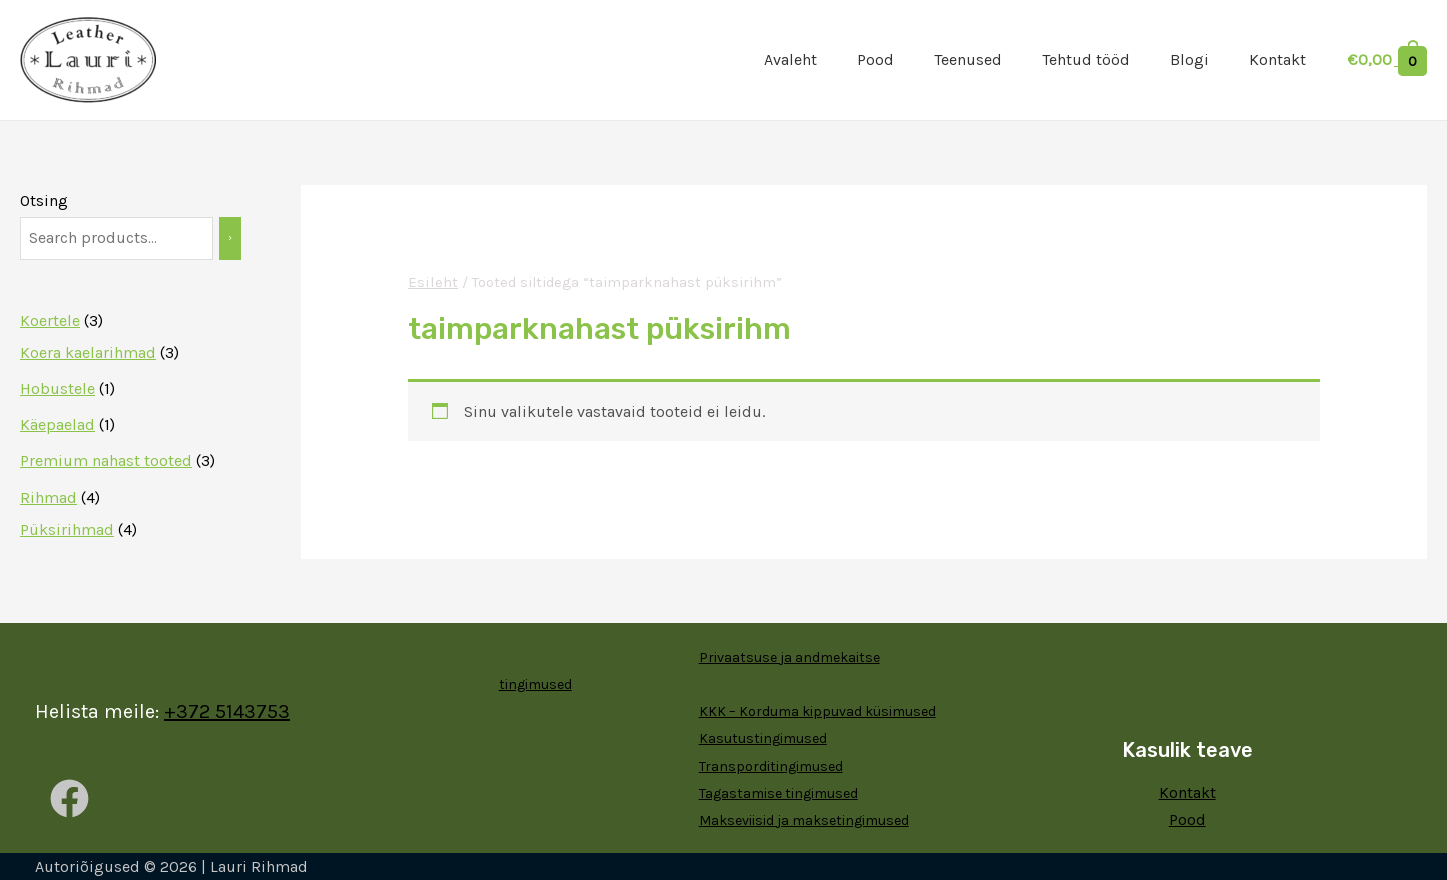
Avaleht (790, 59)
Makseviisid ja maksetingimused (804, 820)
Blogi (1189, 59)
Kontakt (1277, 59)
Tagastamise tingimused (778, 793)
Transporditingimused (771, 766)
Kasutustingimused (763, 738)
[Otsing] (229, 238)
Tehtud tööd (1086, 59)
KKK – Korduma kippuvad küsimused (817, 711)
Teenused (968, 59)
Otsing (44, 200)
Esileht (432, 282)
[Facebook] (69, 798)
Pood (875, 59)
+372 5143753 (227, 711)
